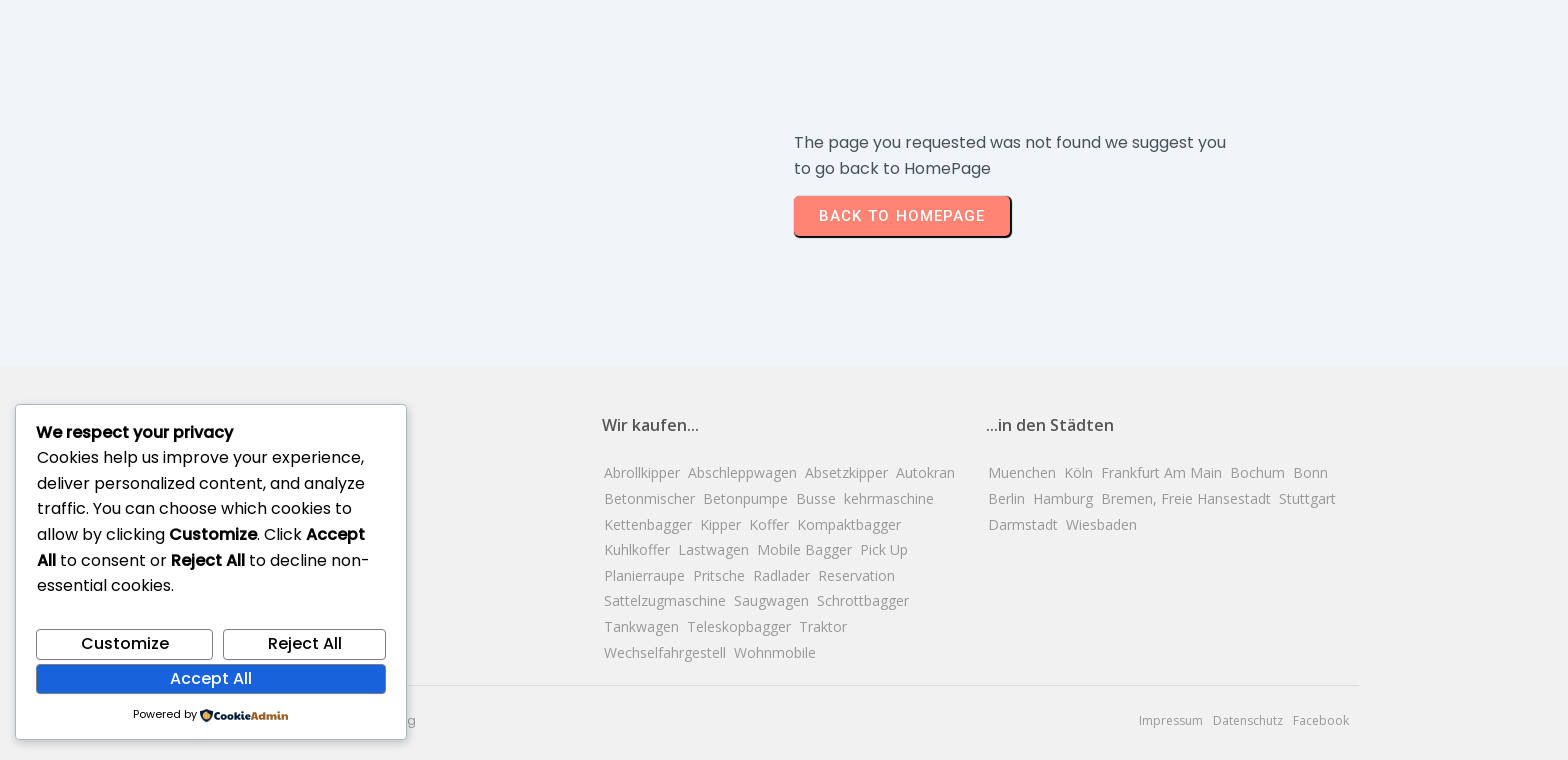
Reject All (305, 643)
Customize (125, 643)
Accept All (211, 678)
